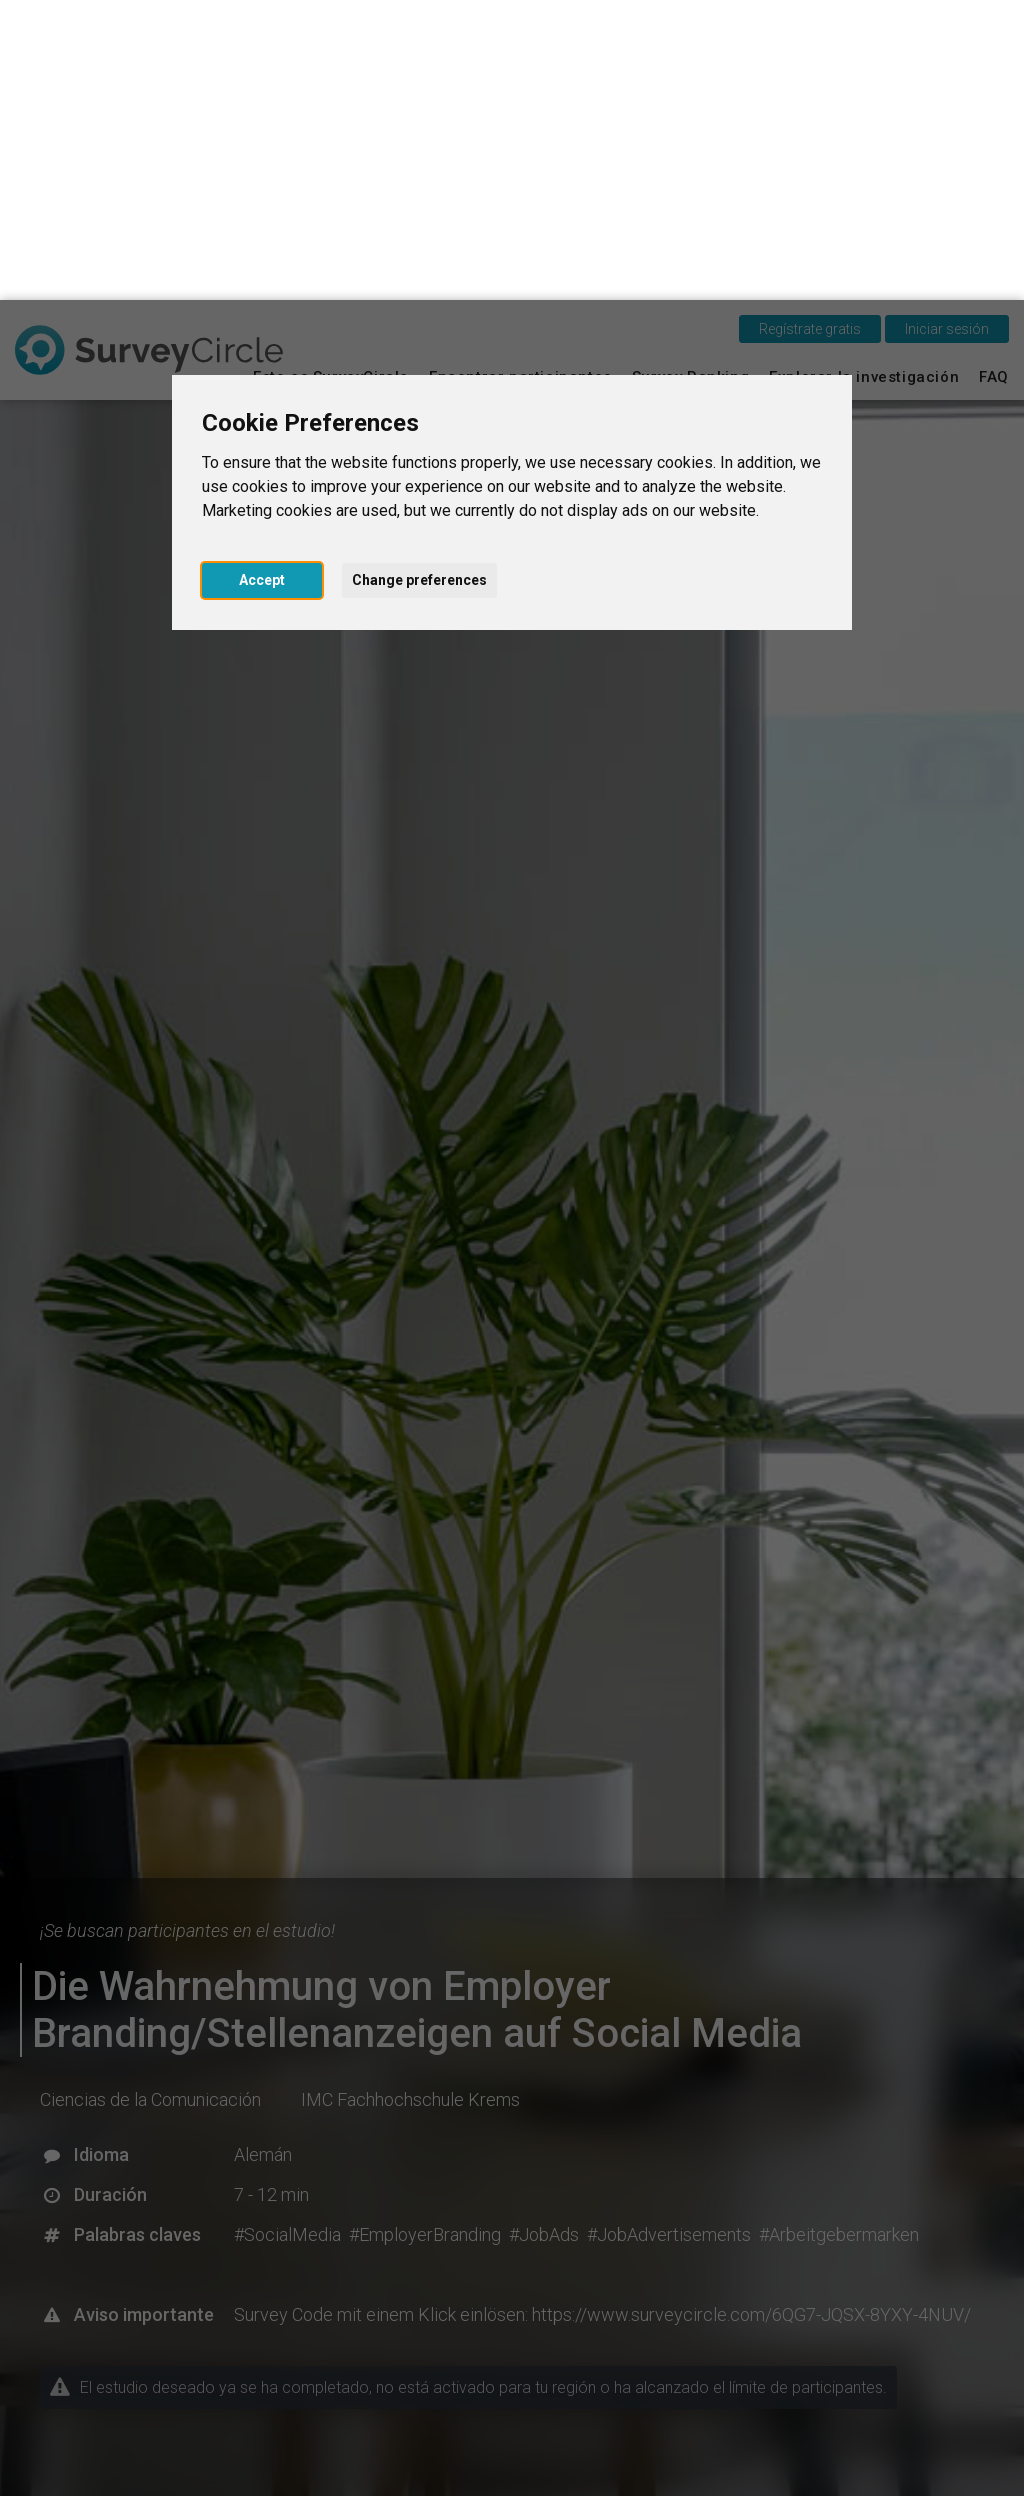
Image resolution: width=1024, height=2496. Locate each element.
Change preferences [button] (419, 280)
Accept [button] (262, 280)
